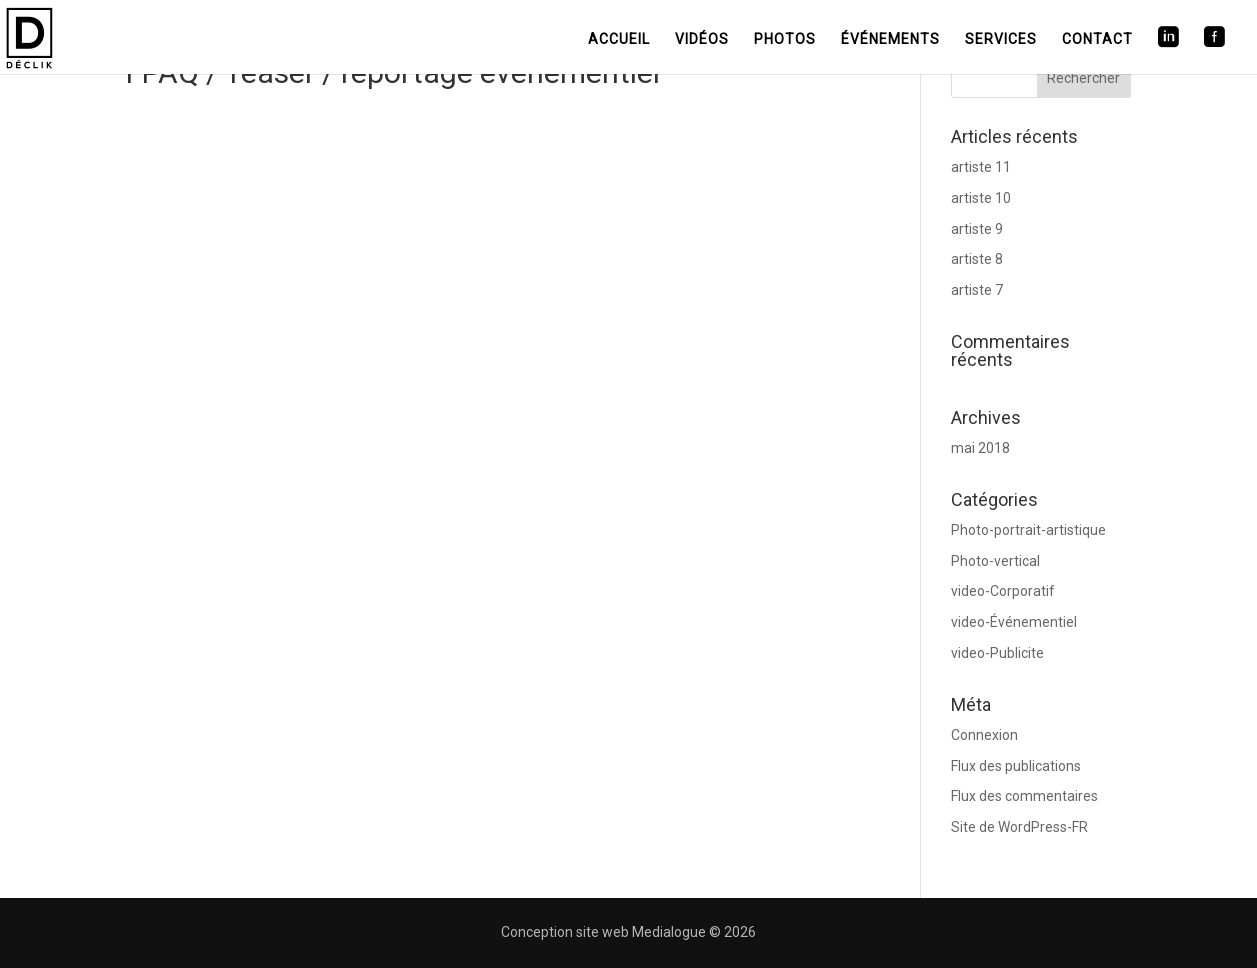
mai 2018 (980, 448)
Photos (785, 39)
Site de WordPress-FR (1019, 827)
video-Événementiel (1014, 622)
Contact (1097, 39)
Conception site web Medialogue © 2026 (628, 932)
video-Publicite (997, 653)
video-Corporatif (1003, 591)
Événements (890, 39)
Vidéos (702, 39)
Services (1001, 39)
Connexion (984, 735)
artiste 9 (977, 229)
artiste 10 (981, 198)
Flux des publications (1016, 766)
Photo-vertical (995, 561)
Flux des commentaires (1024, 796)
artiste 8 (977, 259)
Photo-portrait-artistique (1028, 530)
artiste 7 (977, 290)
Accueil (619, 39)
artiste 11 (981, 167)
